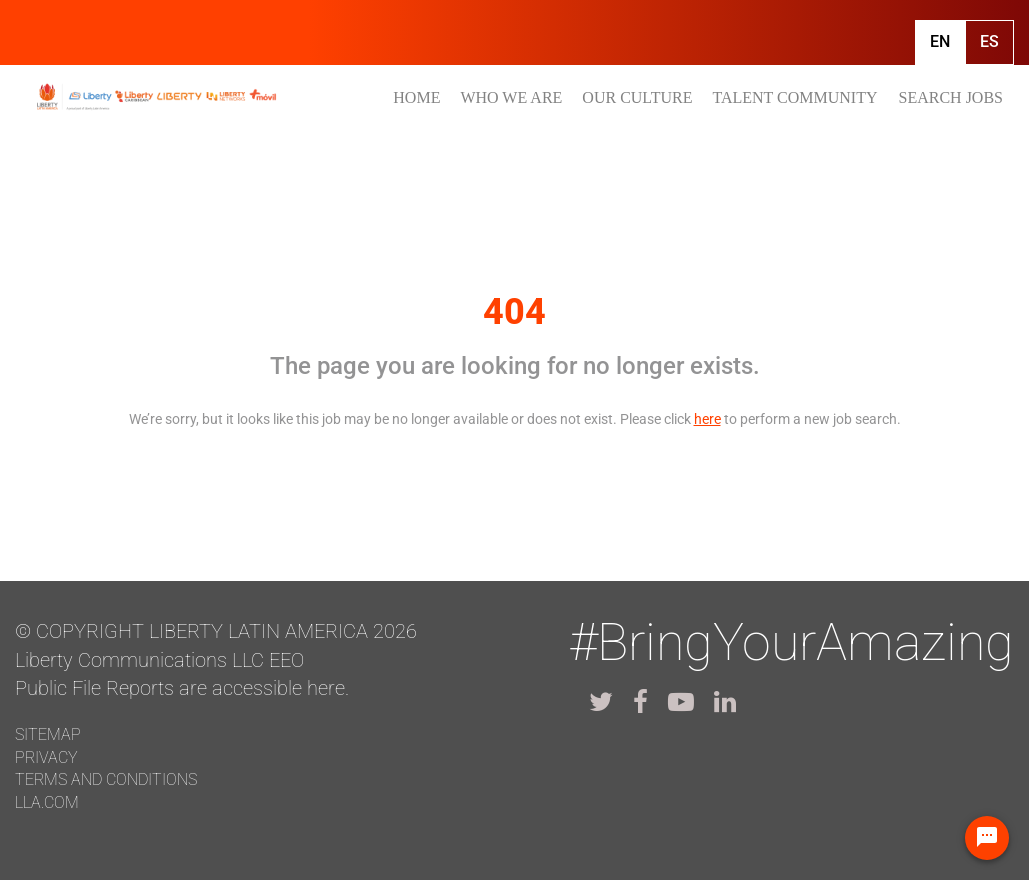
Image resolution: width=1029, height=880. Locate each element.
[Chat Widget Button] (987, 838)
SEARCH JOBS (951, 97)
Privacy (46, 757)
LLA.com (47, 802)
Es (989, 41)
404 (514, 312)
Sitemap (48, 734)
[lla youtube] (681, 702)
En (940, 41)
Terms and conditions (106, 779)
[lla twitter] (601, 702)
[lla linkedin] (725, 702)
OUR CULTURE (637, 97)
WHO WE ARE (511, 97)
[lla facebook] (640, 702)
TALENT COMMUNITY (794, 97)
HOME (416, 97)
